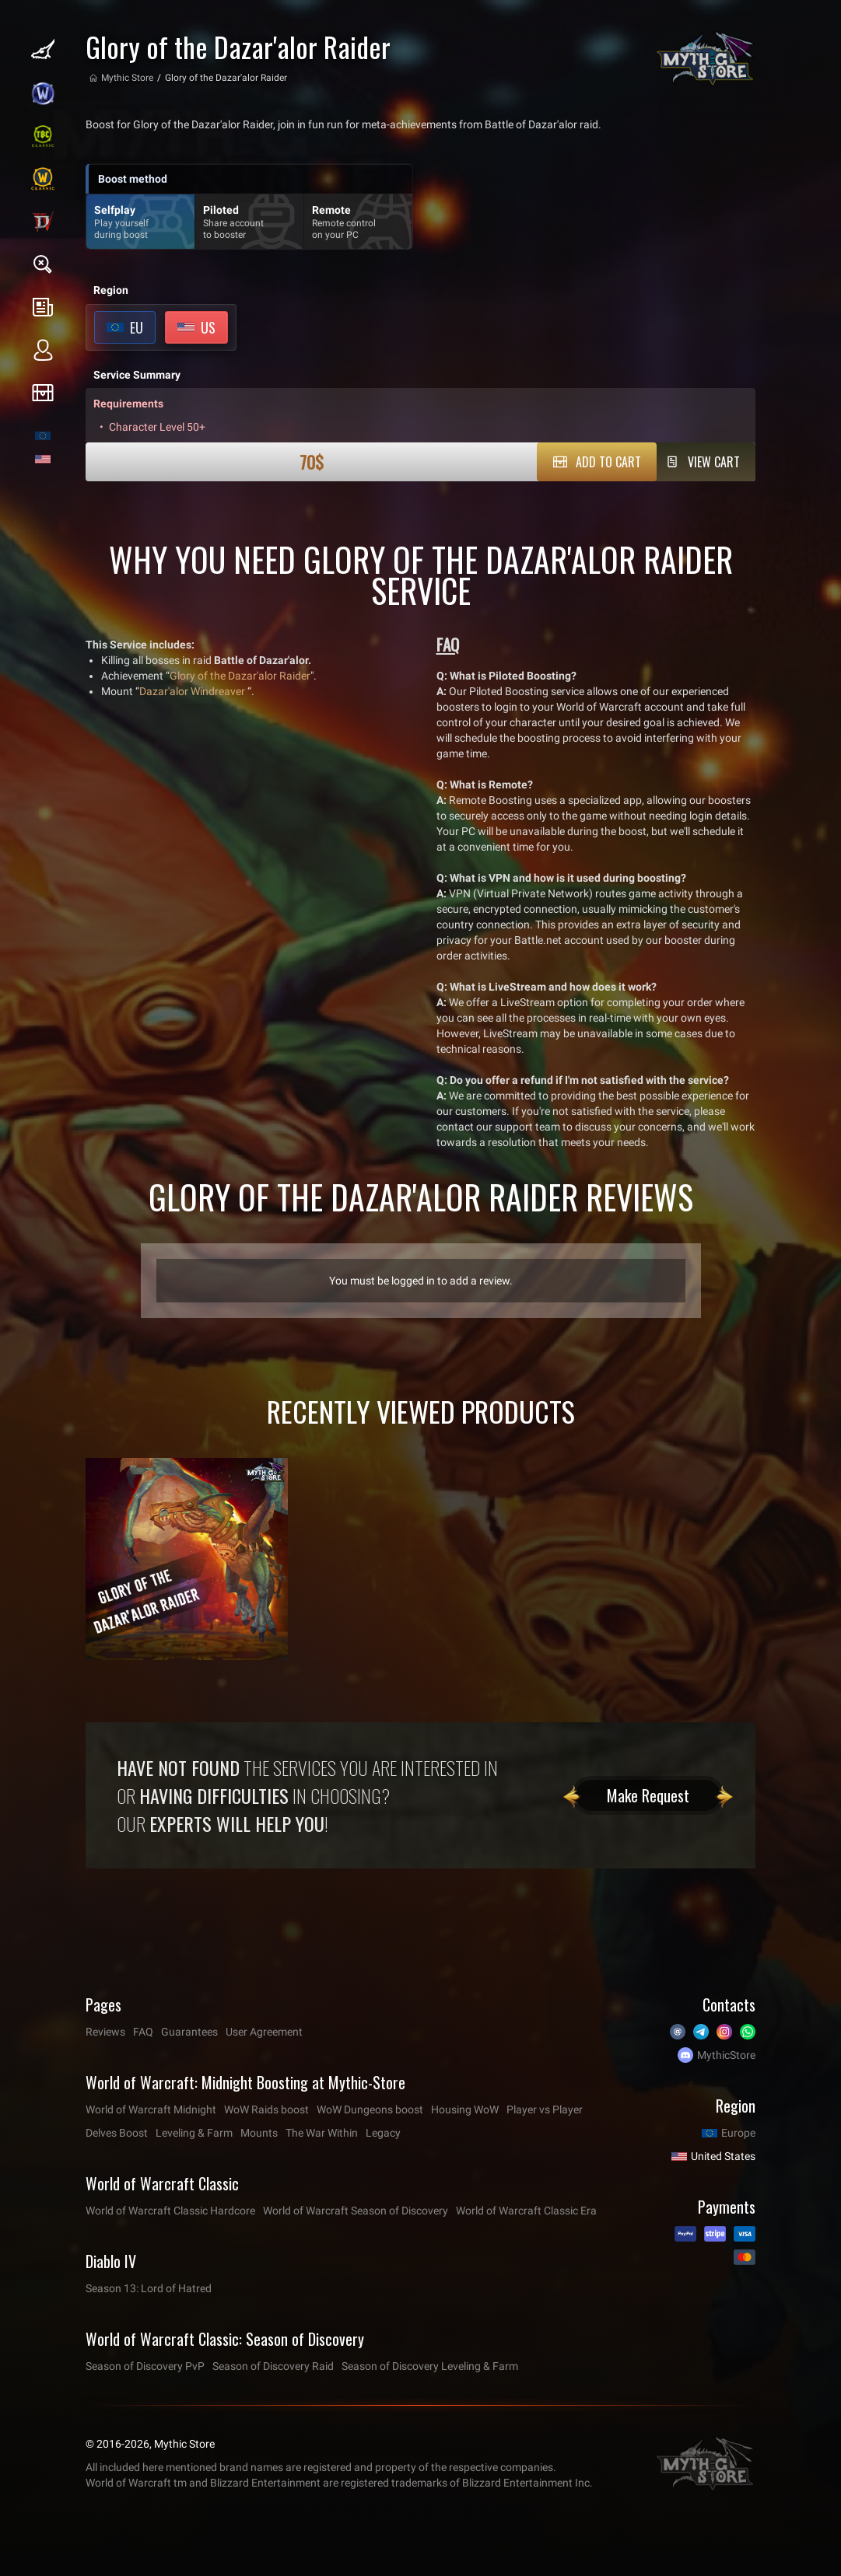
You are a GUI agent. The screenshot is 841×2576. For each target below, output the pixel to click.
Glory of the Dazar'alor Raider (240, 675)
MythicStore (726, 2055)
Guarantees (189, 2031)
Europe (738, 2133)
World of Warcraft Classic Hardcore (170, 2210)
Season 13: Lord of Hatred (149, 2288)
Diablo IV (111, 2261)
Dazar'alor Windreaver (192, 691)
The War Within (322, 2133)
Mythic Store (127, 77)
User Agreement (264, 2031)
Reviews (105, 2031)
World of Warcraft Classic (162, 2183)
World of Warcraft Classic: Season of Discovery (225, 2339)
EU (136, 327)
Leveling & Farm (194, 2133)
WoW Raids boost (266, 2109)
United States (723, 2156)
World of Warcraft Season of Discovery (355, 2210)
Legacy (383, 2133)
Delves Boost (117, 2133)
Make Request (648, 1795)
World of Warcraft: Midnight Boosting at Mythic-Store (245, 2082)
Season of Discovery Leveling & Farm (430, 2366)
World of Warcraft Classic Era (526, 2210)
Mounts (259, 2133)
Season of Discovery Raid (273, 2366)
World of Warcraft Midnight (151, 2109)
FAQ (143, 2031)
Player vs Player (544, 2109)
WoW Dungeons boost (370, 2109)
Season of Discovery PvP (145, 2366)
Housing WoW (465, 2109)
